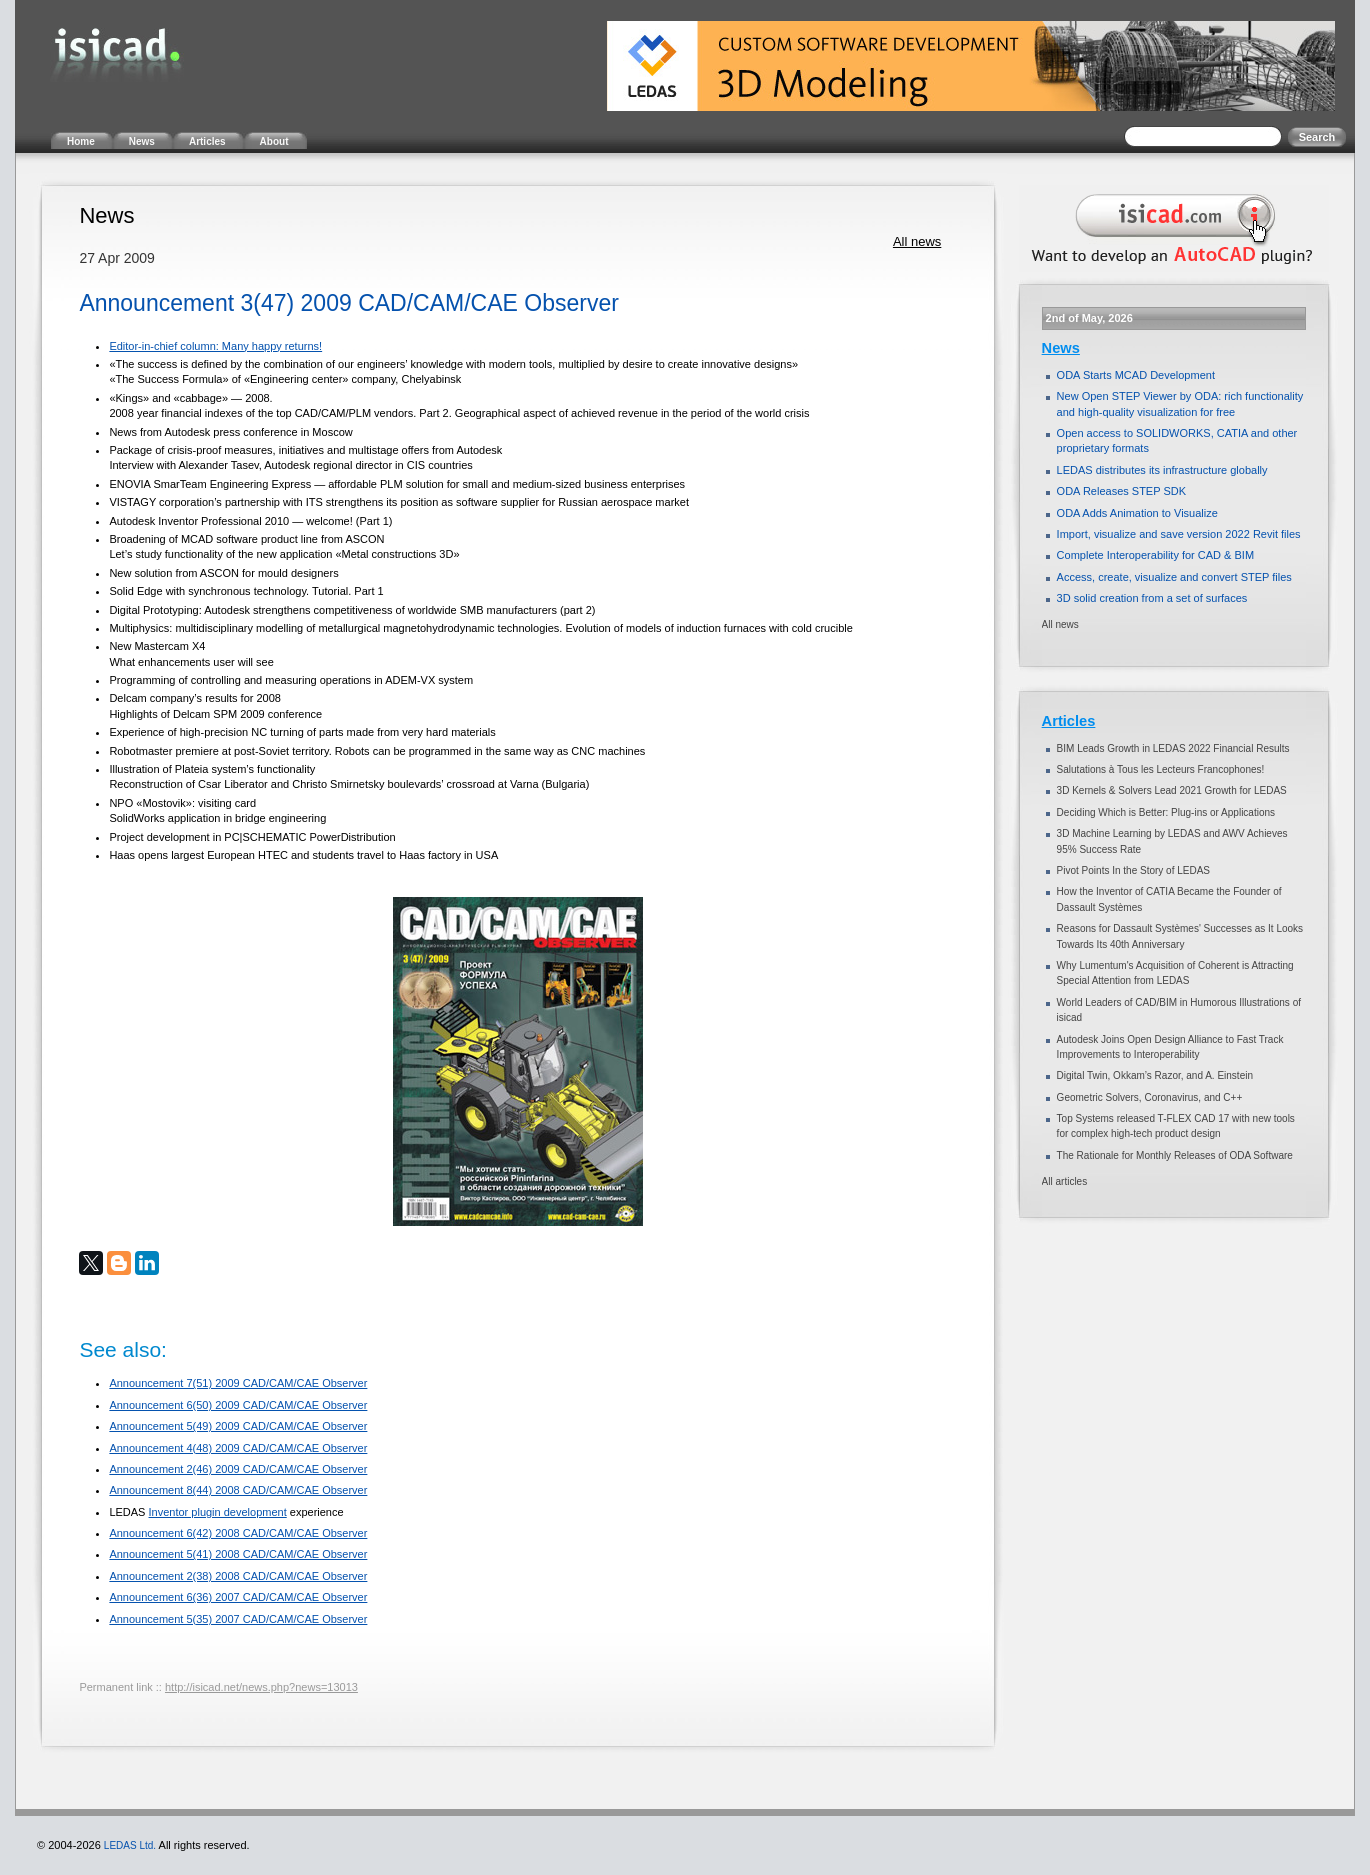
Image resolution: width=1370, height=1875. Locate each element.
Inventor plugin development (218, 1512)
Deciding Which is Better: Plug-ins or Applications (1166, 812)
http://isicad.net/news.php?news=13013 (261, 1687)
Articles (1069, 721)
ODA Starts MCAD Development (1136, 375)
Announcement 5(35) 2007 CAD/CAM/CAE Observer (238, 1619)
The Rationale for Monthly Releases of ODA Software (1175, 1155)
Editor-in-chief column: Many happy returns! (215, 346)
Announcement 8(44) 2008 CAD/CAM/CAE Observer (238, 1490)
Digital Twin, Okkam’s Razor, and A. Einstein (1155, 1075)
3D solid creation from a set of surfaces (1152, 598)
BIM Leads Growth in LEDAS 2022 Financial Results (1173, 748)
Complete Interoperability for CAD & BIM (1155, 555)
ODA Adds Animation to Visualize (1137, 513)
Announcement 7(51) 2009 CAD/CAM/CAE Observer (238, 1383)
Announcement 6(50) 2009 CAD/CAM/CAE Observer (238, 1405)
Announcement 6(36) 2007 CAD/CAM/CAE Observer (238, 1597)
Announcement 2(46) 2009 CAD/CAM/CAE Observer (238, 1469)
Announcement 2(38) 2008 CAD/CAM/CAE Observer (238, 1576)
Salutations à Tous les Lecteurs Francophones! (1161, 769)
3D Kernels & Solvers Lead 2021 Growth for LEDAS (1172, 790)
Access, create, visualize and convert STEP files (1174, 577)
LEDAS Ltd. (130, 1845)
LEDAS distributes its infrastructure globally (1162, 470)
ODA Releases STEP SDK (1121, 491)
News (1061, 348)
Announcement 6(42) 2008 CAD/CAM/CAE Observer (238, 1533)
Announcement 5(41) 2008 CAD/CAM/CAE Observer (238, 1554)
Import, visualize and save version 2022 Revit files (1179, 534)
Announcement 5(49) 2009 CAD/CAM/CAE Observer (238, 1426)
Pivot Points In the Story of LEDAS (1133, 870)
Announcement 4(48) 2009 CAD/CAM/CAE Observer (238, 1448)
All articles (1065, 1181)
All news (917, 241)
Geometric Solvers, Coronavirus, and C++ (1150, 1097)
